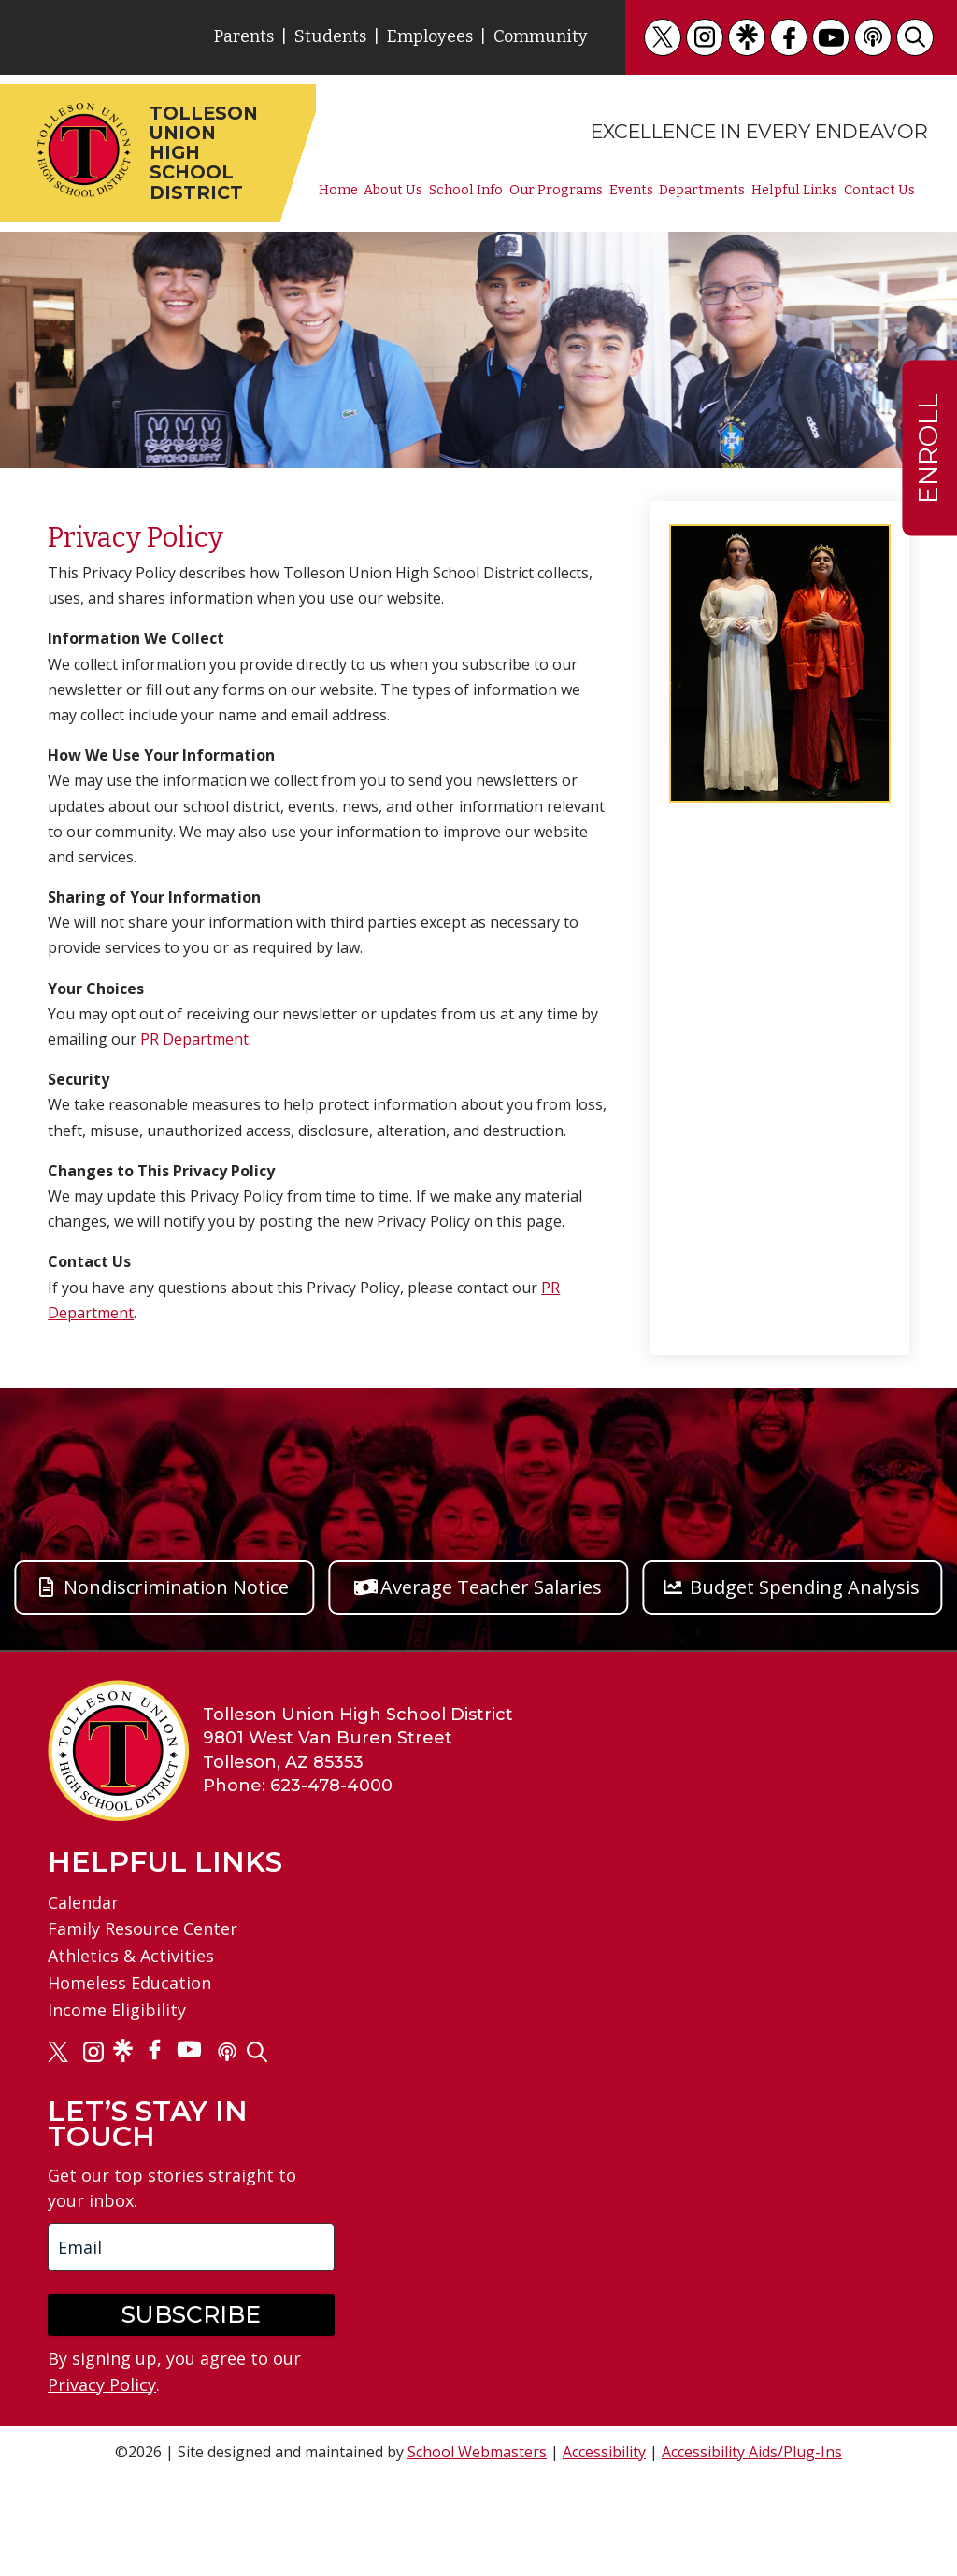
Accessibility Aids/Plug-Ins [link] (752, 2451)
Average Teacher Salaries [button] (491, 1587)
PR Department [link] (194, 1039)
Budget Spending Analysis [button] (805, 1587)
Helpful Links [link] (794, 190)
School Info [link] (466, 190)
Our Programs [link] (556, 190)
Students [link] (330, 36)
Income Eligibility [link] (117, 2010)
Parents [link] (244, 36)
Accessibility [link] (604, 2451)
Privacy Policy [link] (102, 2384)
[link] (662, 37)
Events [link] (631, 190)
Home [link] (338, 190)
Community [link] (540, 36)
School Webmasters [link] (477, 2451)
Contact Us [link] (879, 190)
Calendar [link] (83, 1902)
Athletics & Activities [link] (131, 1955)
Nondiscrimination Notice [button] (176, 1587)
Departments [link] (702, 190)
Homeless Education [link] (129, 1982)
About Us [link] (393, 190)
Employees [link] (430, 36)
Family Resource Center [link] (142, 1928)
